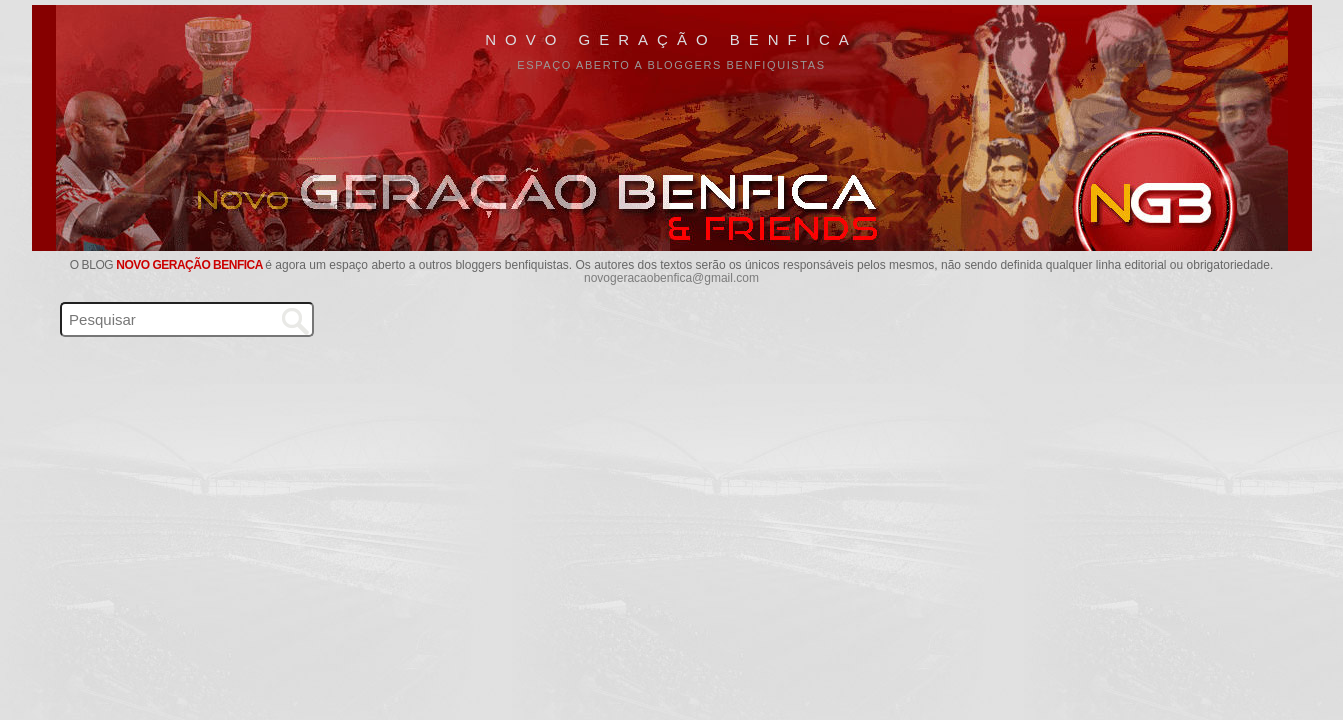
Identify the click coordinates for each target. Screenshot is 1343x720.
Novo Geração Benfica (671, 39)
